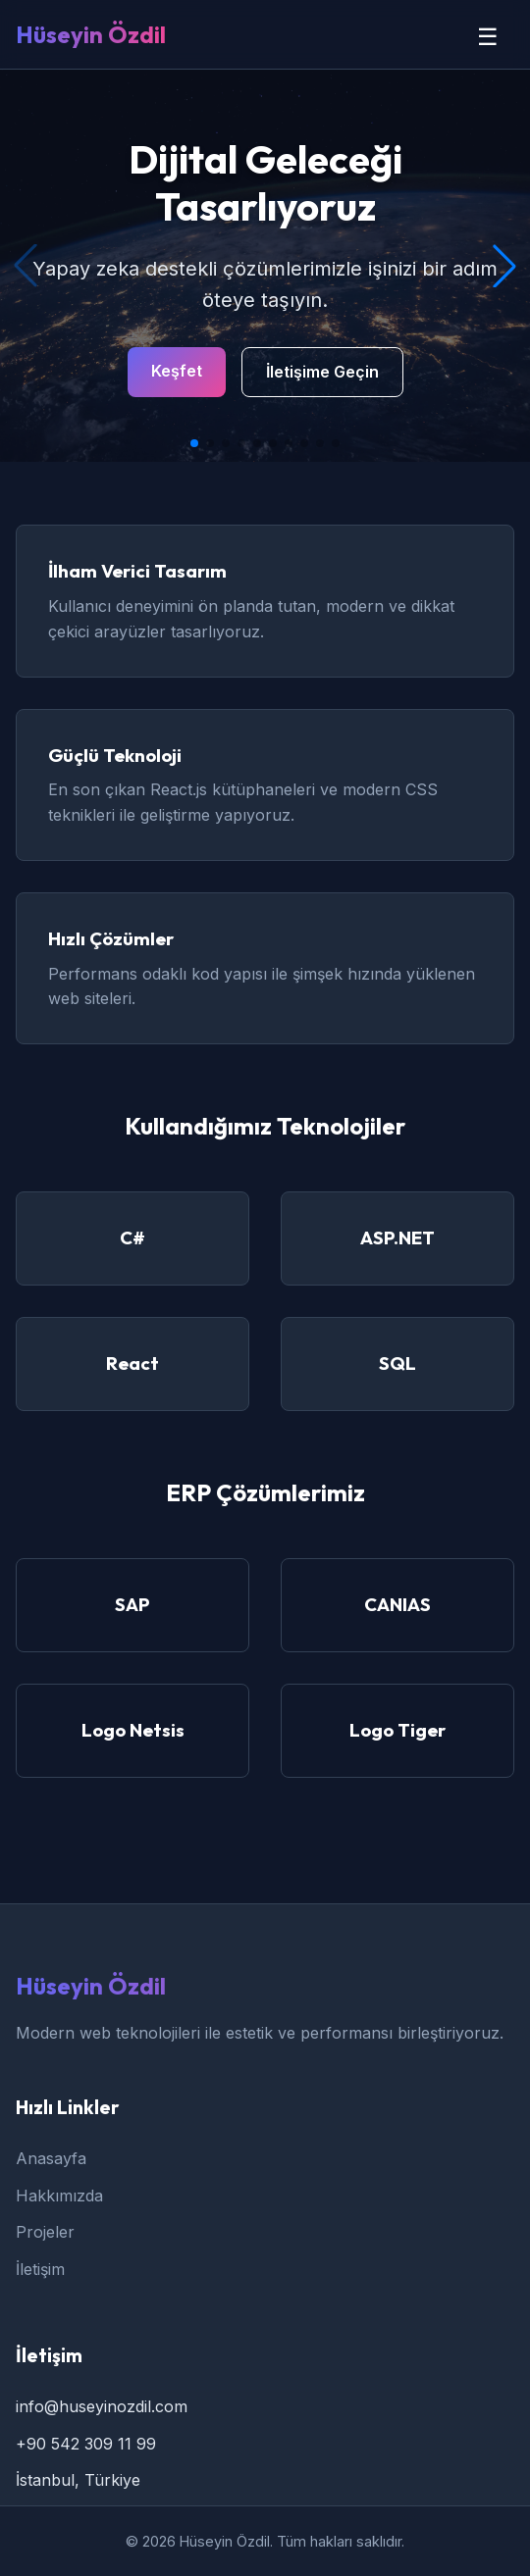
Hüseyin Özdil (91, 34)
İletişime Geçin (322, 371)
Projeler (45, 2232)
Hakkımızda (59, 2195)
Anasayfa (51, 2158)
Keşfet (176, 370)
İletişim (40, 2269)
